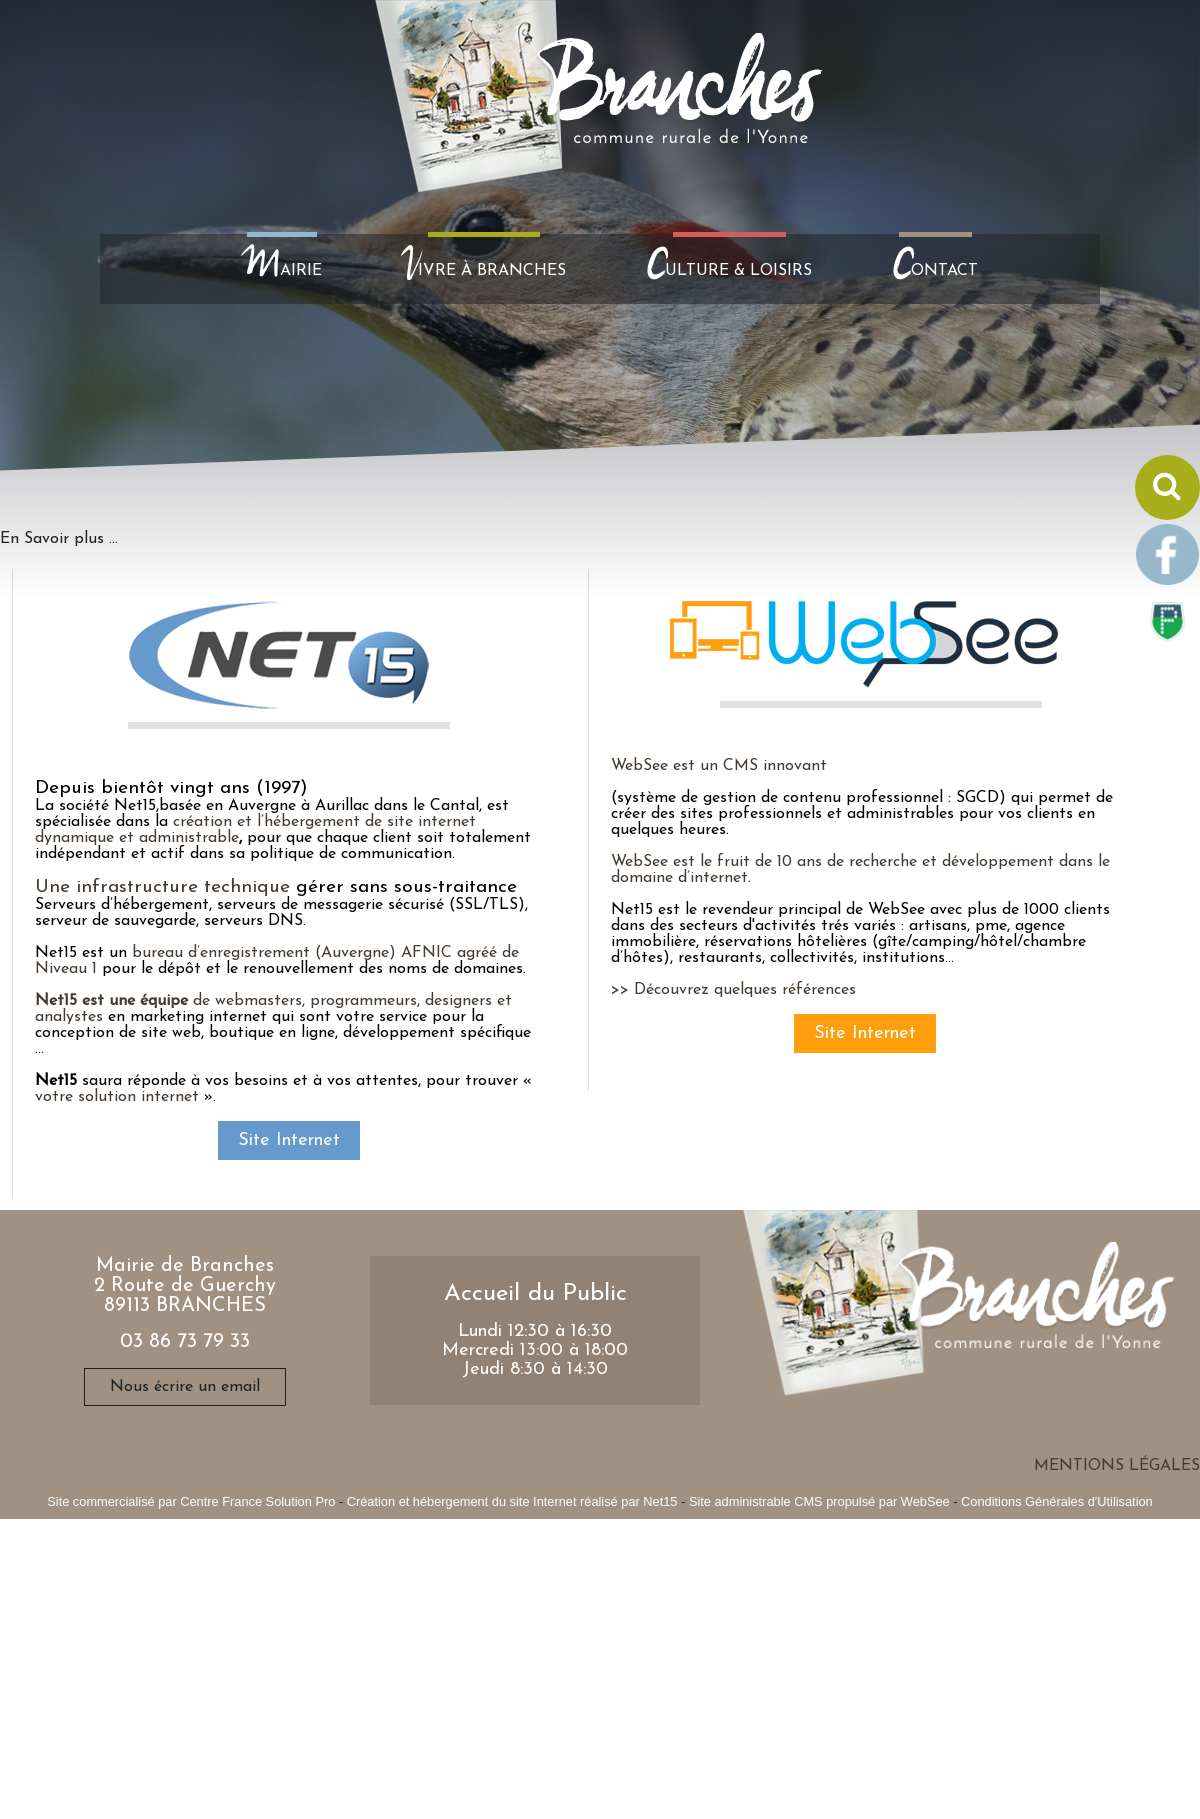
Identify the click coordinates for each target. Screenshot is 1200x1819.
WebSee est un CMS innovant (719, 766)
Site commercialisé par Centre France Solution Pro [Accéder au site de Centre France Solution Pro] (191, 1501)
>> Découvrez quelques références (733, 990)
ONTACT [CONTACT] (935, 269)
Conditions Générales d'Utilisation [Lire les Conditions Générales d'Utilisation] (1057, 1501)
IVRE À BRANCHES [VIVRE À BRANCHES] (484, 269)
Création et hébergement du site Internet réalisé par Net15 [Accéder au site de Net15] (512, 1501)
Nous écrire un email (185, 1387)
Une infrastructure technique (162, 887)
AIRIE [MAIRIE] (282, 269)
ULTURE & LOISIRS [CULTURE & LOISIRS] (729, 269)
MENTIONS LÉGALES (1117, 1466)
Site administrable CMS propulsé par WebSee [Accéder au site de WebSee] (819, 1501)
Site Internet (289, 1140)
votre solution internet (117, 1097)
